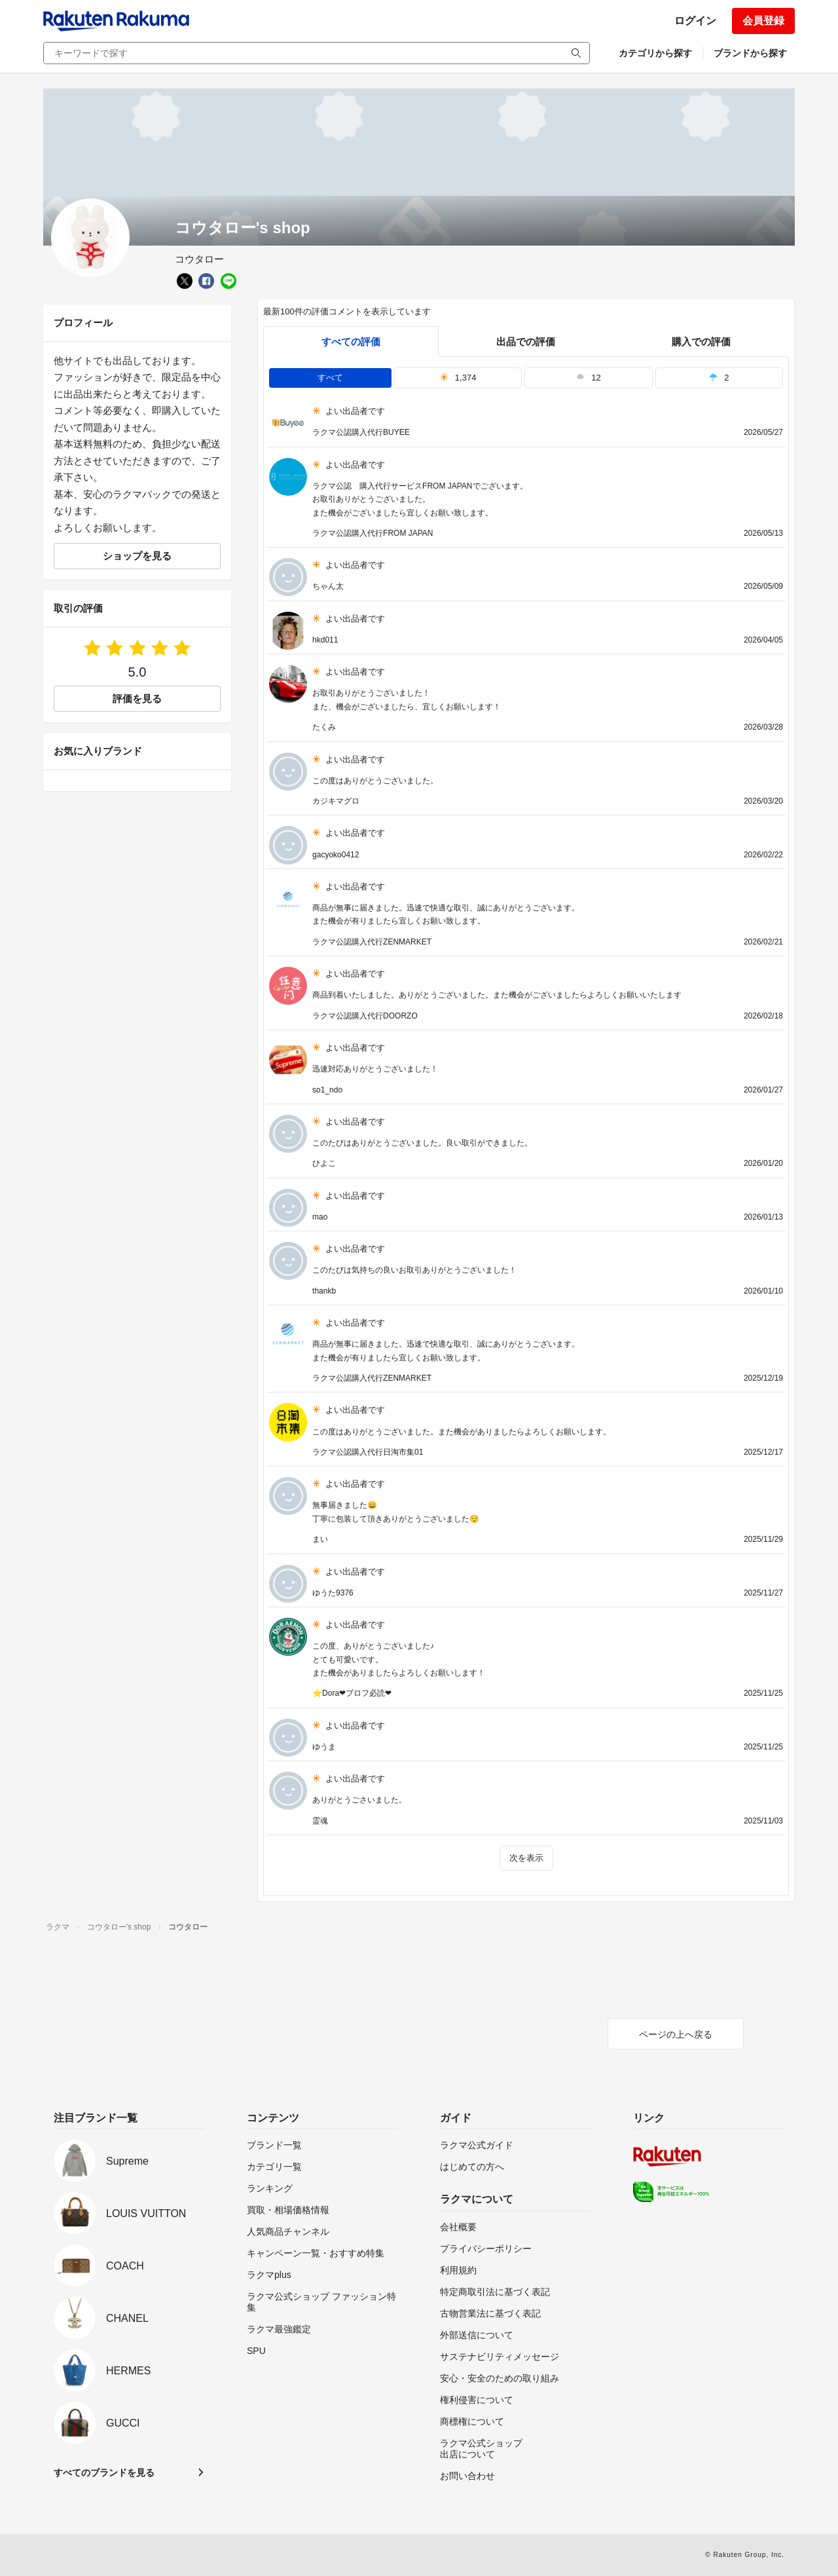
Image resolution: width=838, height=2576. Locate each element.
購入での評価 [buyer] (701, 341)
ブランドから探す (750, 53)
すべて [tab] (330, 378)
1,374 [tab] (458, 378)
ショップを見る (137, 555)
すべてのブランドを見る (104, 2472)
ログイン (695, 20)
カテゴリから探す (655, 53)
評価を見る (137, 698)
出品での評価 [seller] (525, 341)
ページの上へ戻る (675, 2034)
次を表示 (526, 1858)
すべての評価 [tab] (350, 341)
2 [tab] (719, 378)
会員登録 (763, 20)
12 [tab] (588, 378)
